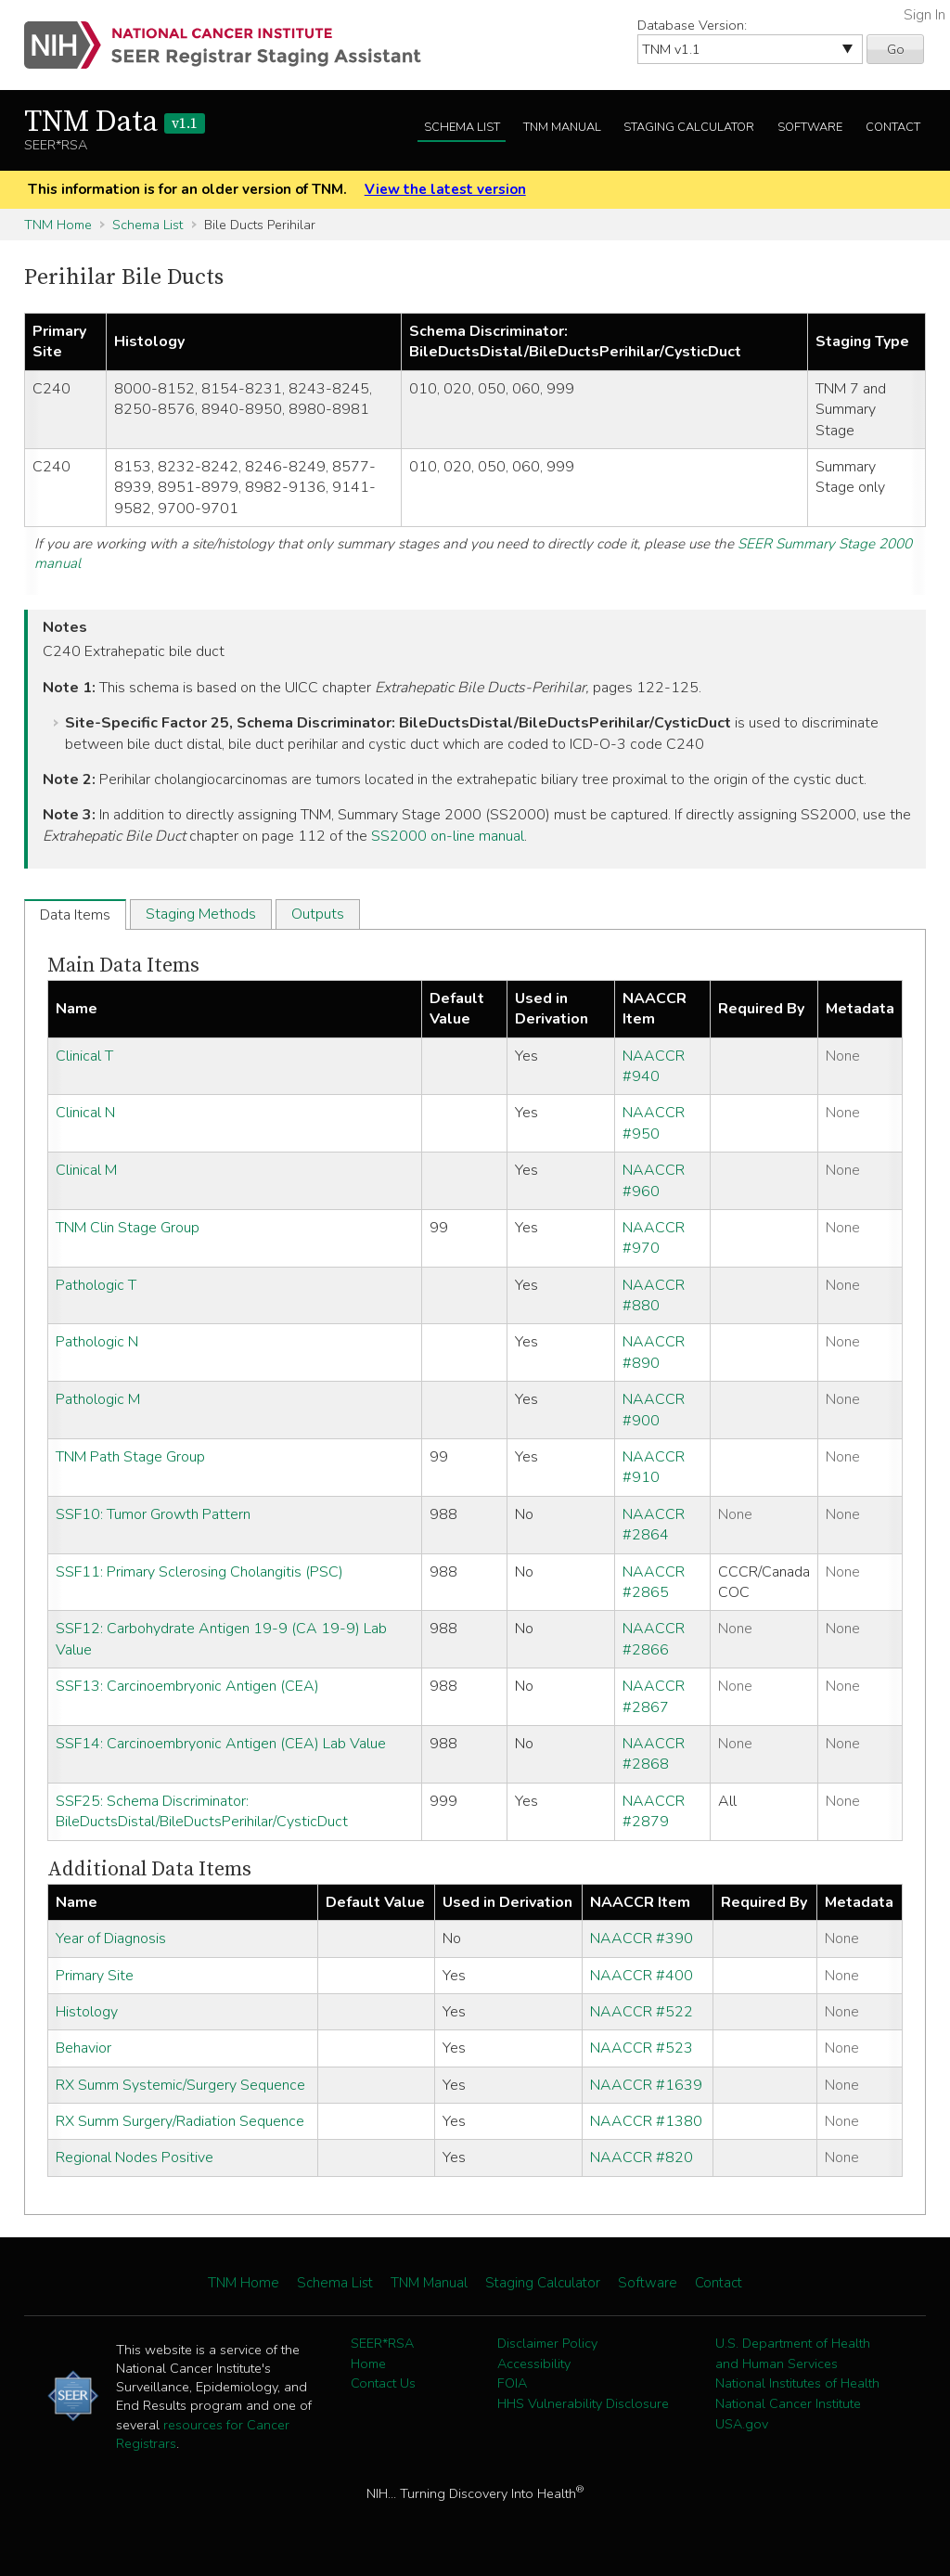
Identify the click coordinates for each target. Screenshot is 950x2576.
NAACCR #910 (654, 1467)
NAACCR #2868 (654, 1753)
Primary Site (95, 1975)
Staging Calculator (688, 127)
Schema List (462, 127)
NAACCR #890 (654, 1352)
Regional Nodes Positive (134, 2157)
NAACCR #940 (654, 1066)
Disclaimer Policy (547, 2343)
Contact (893, 127)
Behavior (83, 2048)
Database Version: (692, 25)
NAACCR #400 (641, 1975)
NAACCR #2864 (654, 1524)
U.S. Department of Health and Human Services (792, 2353)
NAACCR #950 (654, 1122)
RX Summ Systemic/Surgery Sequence (180, 2085)
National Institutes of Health (797, 2383)
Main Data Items (123, 965)
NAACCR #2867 (654, 1696)
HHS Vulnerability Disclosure (583, 2403)
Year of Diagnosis (111, 1938)
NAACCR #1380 (646, 2121)
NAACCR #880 (654, 1295)
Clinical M (86, 1170)
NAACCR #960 (654, 1180)
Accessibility (534, 2363)
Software (809, 127)
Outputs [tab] (317, 914)
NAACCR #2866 (654, 1638)
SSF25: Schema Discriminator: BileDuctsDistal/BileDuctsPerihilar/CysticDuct (202, 1811)
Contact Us (383, 2383)
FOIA (512, 2383)
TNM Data (114, 122)
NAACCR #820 (641, 2157)
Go (896, 49)
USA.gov (741, 2424)
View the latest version (445, 189)
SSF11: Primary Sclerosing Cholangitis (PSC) (199, 1572)
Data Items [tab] (75, 915)
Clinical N (85, 1112)
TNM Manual (562, 127)
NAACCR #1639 (646, 2085)
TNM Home (58, 224)
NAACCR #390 (641, 1938)
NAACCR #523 (641, 2048)
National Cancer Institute (788, 2403)
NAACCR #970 (654, 1237)
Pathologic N (97, 1342)
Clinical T (84, 1056)
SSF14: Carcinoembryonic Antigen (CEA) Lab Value (221, 1743)
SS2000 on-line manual (447, 836)
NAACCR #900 (654, 1409)
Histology (87, 2012)
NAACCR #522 (641, 2012)
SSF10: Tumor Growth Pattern (153, 1514)
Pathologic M (98, 1399)
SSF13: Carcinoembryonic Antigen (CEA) (187, 1686)
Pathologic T (96, 1285)
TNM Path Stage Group (130, 1457)
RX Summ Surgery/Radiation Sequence (180, 2121)
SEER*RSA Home (382, 2353)
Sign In (924, 15)
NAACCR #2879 (654, 1811)
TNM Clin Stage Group (127, 1227)
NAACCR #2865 (654, 1582)
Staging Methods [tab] (201, 914)
